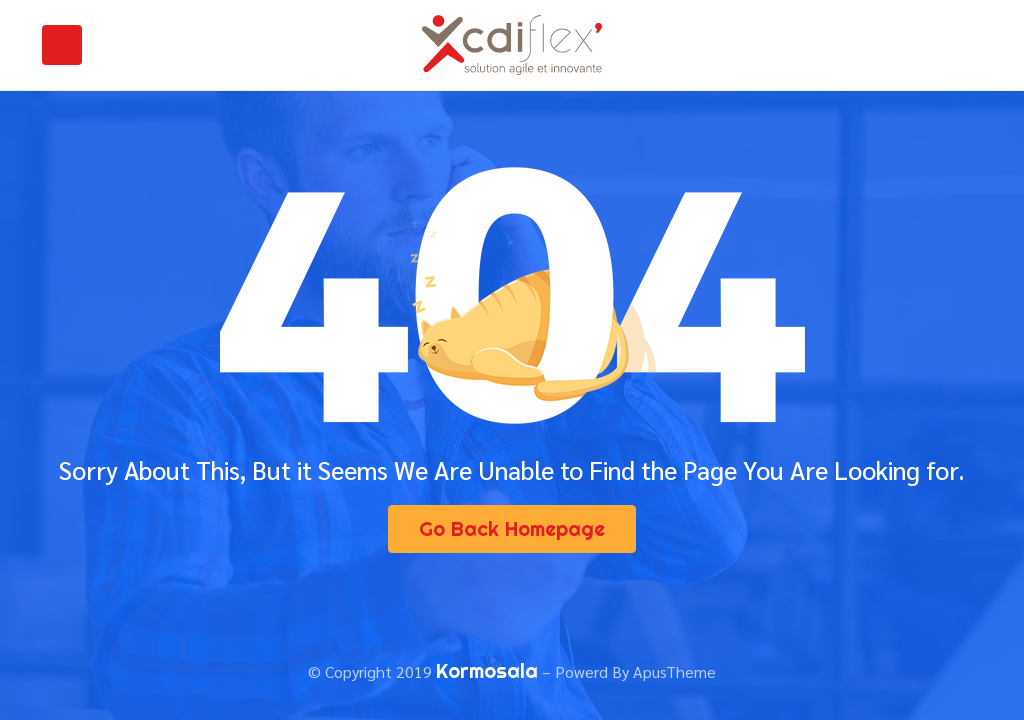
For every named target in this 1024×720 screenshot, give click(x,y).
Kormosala (487, 670)
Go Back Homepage (512, 528)
